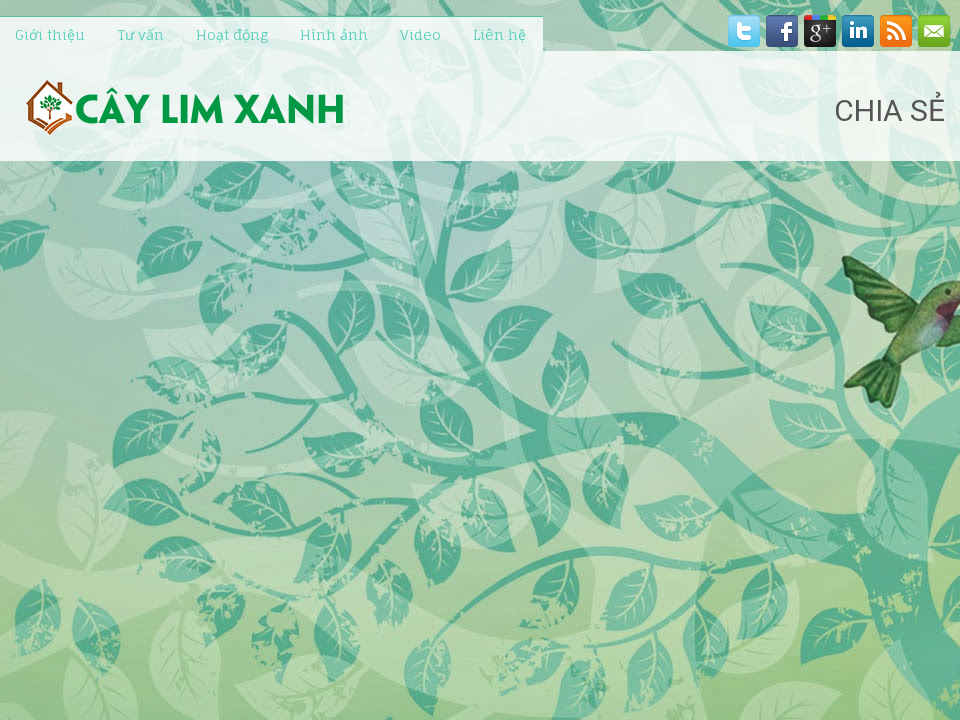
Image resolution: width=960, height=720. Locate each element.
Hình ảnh (334, 34)
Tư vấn (140, 34)
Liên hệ (499, 34)
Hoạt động (232, 34)
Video (420, 34)
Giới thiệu (50, 34)
